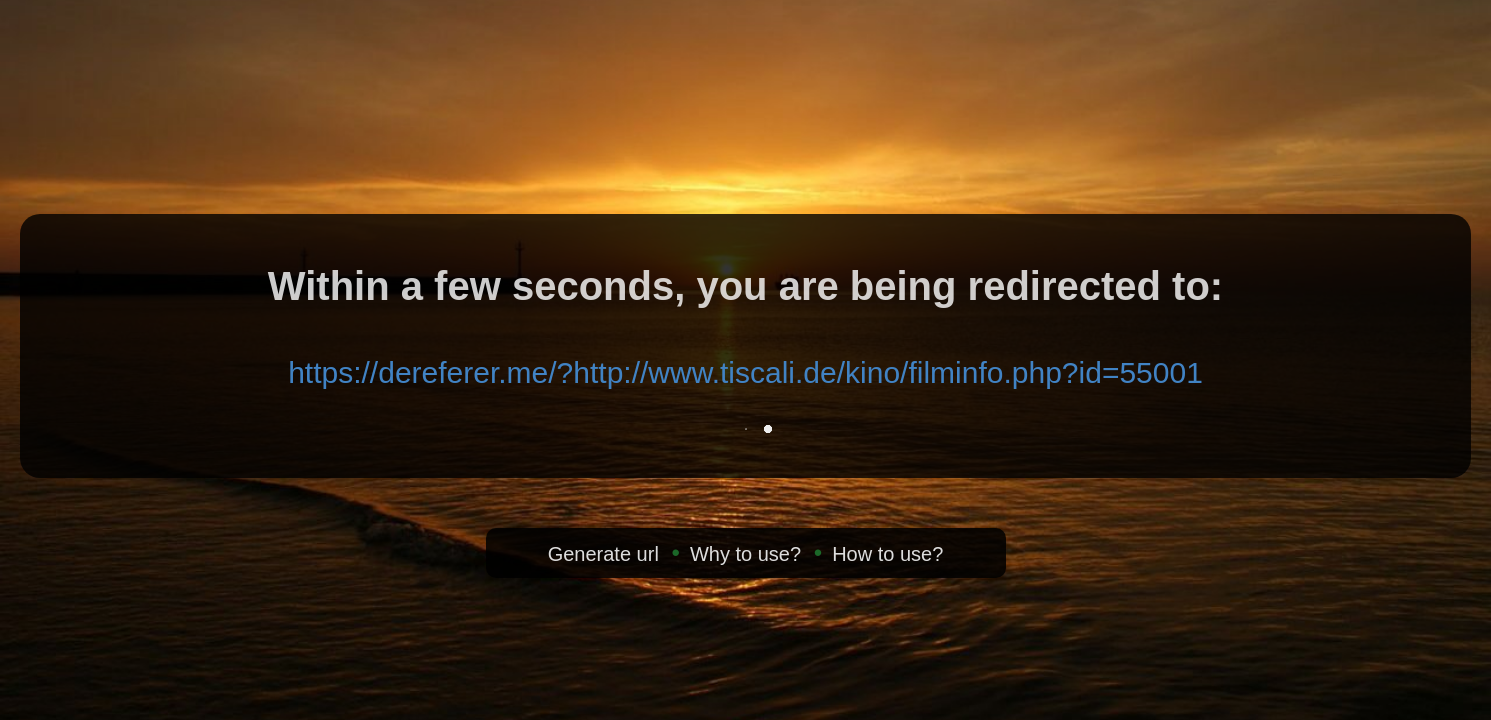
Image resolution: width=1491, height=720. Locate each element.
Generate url (603, 554)
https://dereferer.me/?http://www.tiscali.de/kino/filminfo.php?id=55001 (745, 372)
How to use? (887, 554)
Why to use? (745, 554)
